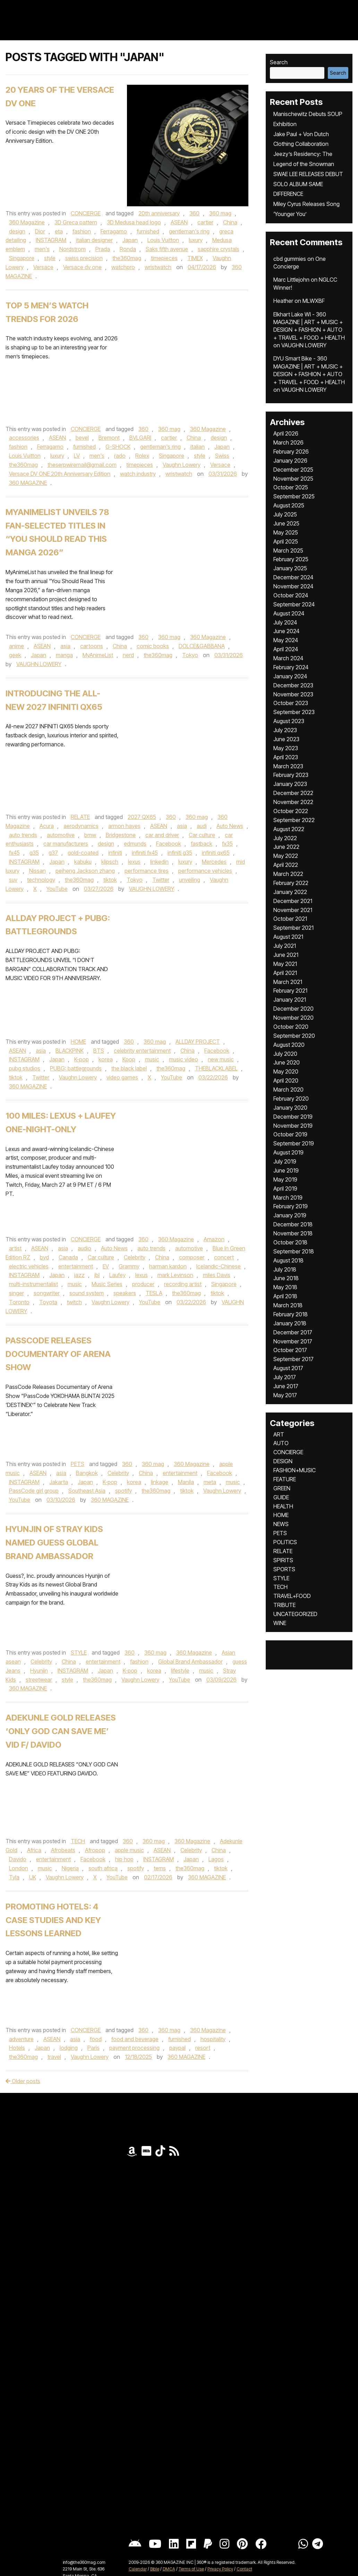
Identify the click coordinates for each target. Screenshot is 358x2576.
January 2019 (289, 1215)
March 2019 (287, 1197)
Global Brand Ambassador (190, 1661)
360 (194, 213)
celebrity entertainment (142, 1050)
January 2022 (290, 891)
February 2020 (291, 1098)
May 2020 (285, 1071)
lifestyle (180, 1670)
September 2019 (293, 1143)
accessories (24, 437)
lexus (134, 861)
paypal (177, 2047)
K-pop (81, 1059)
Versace (43, 267)
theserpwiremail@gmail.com (82, 464)
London (18, 1868)
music (152, 1059)
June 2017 (285, 1386)
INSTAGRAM (51, 240)
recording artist (183, 1284)
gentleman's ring (189, 231)
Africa (34, 1850)
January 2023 (290, 783)
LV (77, 455)
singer (16, 1293)
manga (64, 655)
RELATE (80, 816)
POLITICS (285, 1542)
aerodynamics (81, 825)
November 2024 (293, 586)
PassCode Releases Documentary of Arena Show (58, 1354)
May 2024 (285, 640)
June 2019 (286, 1170)
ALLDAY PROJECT (198, 1041)
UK (32, 1877)
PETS (77, 1463)
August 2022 (288, 829)
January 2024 (290, 676)
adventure (21, 2039)
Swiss (222, 455)
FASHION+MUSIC (294, 1470)
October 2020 (290, 1026)
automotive (61, 834)
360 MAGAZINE (28, 482)
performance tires (147, 870)
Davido (17, 1859)
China (230, 222)
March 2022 (288, 873)
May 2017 (285, 1395)
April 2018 (285, 1296)
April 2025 (285, 541)
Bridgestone (121, 834)
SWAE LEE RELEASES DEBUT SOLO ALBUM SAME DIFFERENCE (308, 184)
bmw (90, 834)
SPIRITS (283, 1560)
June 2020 (286, 1062)
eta (59, 231)
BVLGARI (140, 437)
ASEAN (179, 222)
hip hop (124, 1859)
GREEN (281, 1488)
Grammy (129, 1266)
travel (54, 2056)
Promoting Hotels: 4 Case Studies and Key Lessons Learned (53, 1920)
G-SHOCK (117, 446)
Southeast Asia (86, 1490)
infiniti (115, 852)
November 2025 (293, 478)
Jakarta (58, 1481)
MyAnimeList (98, 655)
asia (65, 646)
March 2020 (288, 1089)
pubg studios (24, 1068)
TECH (78, 1841)
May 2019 (285, 1179)
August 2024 (288, 613)
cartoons (91, 646)
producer (143, 1284)
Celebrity (134, 1257)
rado (120, 455)
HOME (78, 1041)
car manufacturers (65, 843)
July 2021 (284, 945)
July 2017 (284, 1377)
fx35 (227, 843)
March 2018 (287, 1305)
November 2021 (292, 909)
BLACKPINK (70, 1050)
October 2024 (290, 595)
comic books (153, 646)
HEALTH (283, 1506)
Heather (283, 300)
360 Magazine (27, 222)
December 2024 (293, 577)
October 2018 (290, 1242)
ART (278, 1434)
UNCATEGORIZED (295, 1613)
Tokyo (190, 655)
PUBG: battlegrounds (76, 1068)
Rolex (142, 455)
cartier (205, 222)
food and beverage (135, 2039)
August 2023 (288, 721)
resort (202, 2047)
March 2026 (288, 442)
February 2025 (290, 559)
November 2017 (292, 1341)
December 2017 (292, 1332)
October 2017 (290, 1350)
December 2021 (292, 900)
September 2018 (293, 1251)
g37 (53, 852)
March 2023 (288, 766)
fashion (82, 231)
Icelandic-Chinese (218, 1266)
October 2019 (290, 1134)
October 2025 (290, 487)
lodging (69, 2047)
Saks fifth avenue (167, 249)
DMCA (169, 2568)
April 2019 (285, 1188)
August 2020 (289, 1044)
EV (106, 1266)
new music (221, 1059)
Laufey (117, 1275)
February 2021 (290, 990)
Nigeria (70, 1868)
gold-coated (83, 852)
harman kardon (168, 1266)
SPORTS (284, 1569)
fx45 (14, 852)
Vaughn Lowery (182, 464)
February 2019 (290, 1206)
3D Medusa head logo (134, 222)
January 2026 (290, 460)
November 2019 (293, 1125)
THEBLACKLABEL (216, 1068)
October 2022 (290, 810)
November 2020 (293, 1017)
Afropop (95, 1850)
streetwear (39, 1679)
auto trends (23, 834)
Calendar (138, 2568)
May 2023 (285, 748)
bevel (82, 437)
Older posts (23, 2081)
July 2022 (285, 838)
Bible (154, 2568)
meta (210, 1481)
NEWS (281, 1524)
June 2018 (286, 1278)
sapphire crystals (218, 249)
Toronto (19, 1302)
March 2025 (288, 550)
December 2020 (293, 1008)
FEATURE (284, 1479)
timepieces (164, 258)
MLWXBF (313, 300)
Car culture (202, 834)
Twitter (160, 879)
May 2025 (285, 532)
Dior (40, 231)
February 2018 (290, 1314)
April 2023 (285, 757)
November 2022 (293, 801)
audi (202, 825)
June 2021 (285, 954)
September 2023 (294, 712)
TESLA (154, 1293)
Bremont (109, 437)
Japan (130, 240)
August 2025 (288, 505)
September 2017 (293, 1359)
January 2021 (289, 999)
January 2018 (289, 1323)
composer (191, 1257)
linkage (159, 1481)
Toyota (48, 1302)
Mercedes (214, 861)
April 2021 (285, 972)
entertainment (75, 1266)
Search (279, 62)
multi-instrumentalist (33, 1284)
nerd (128, 655)
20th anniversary (159, 213)
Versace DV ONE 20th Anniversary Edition (59, 473)
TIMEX (195, 258)
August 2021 (288, 936)
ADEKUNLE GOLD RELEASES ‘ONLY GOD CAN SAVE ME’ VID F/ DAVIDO (61, 1731)
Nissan (37, 870)
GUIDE (281, 1497)
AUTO (281, 1443)
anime (16, 646)
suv (13, 879)
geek (15, 655)
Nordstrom (72, 249)
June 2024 (286, 631)
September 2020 (294, 1035)
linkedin (159, 861)
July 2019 (284, 1161)
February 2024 (290, 667)
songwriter (47, 1293)
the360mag (126, 258)
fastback (201, 843)
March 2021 (287, 981)
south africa (103, 1868)
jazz (79, 1275)
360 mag (220, 213)
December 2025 (293, 469)
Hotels (17, 2047)
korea (106, 1059)
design (17, 231)
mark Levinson (175, 1275)
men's (42, 249)
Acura (47, 825)
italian (197, 446)
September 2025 (294, 496)
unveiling (189, 879)
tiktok (110, 879)
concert (224, 1257)
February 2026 (291, 451)
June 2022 (286, 846)
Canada (68, 1257)
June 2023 (286, 739)
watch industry (138, 473)
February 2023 (290, 774)
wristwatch (158, 267)
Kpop (128, 1059)
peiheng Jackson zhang (85, 870)
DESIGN (282, 1461)
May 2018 (285, 1287)
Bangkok (87, 1472)
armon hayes (124, 825)
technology (41, 879)
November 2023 (293, 694)
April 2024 (285, 649)
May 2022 (285, 855)
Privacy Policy (220, 2568)
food (96, 2039)
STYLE (79, 1652)
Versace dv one (82, 267)
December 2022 (293, 792)
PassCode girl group (34, 1490)
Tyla (14, 1877)
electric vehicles (29, 1266)
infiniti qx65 (216, 852)
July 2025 (285, 514)
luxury (196, 240)
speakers (124, 1293)
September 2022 (294, 820)
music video (183, 1059)
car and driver (162, 834)
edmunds (135, 843)
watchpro (123, 267)
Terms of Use (191, 2568)
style (50, 258)
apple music (129, 1850)
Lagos (216, 1859)
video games (122, 1077)
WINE (279, 1623)
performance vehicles (205, 870)
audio (84, 1248)
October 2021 (290, 918)
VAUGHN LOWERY (38, 664)
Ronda (128, 249)
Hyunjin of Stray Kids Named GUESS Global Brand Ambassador (54, 1542)
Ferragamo (114, 231)
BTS (98, 1050)
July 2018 (284, 1269)
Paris (93, 2047)
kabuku (83, 861)
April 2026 (285, 433)
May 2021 (285, 963)
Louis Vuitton (163, 240)
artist (15, 1248)
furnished (148, 231)
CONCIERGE (86, 213)
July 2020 (285, 1053)
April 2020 (285, 1080)
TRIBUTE (284, 1604)
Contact (244, 2568)
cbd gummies (289, 258)
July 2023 (285, 730)
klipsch (109, 861)
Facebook (168, 843)
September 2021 (293, 927)
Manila (186, 1481)
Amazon (214, 1239)
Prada (102, 249)
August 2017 (288, 1368)
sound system (86, 1293)
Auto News (229, 825)
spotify (123, 1490)
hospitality (213, 2039)
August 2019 (288, 1152)
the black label (129, 1068)
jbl (97, 1275)
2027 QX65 (142, 816)
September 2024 (294, 604)
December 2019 (293, 1116)
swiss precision (84, 258)
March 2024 (288, 658)
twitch (74, 1302)
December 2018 (293, 1224)
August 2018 (288, 1260)
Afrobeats (63, 1850)
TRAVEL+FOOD (292, 1595)
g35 (34, 852)
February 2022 (290, 882)
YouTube (57, 888)
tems (160, 1868)
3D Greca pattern (75, 222)
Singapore (21, 258)
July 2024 (285, 622)
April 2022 (285, 864)
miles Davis (216, 1275)
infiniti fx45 (145, 852)
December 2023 (293, 685)
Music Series (107, 1284)
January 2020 (290, 1107)
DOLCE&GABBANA (202, 646)
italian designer (94, 240)
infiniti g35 (180, 852)
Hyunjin (39, 1670)
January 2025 (290, 568)
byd (44, 1257)
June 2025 (286, 523)
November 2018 (293, 1233)
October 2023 (290, 702)
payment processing (134, 2047)
